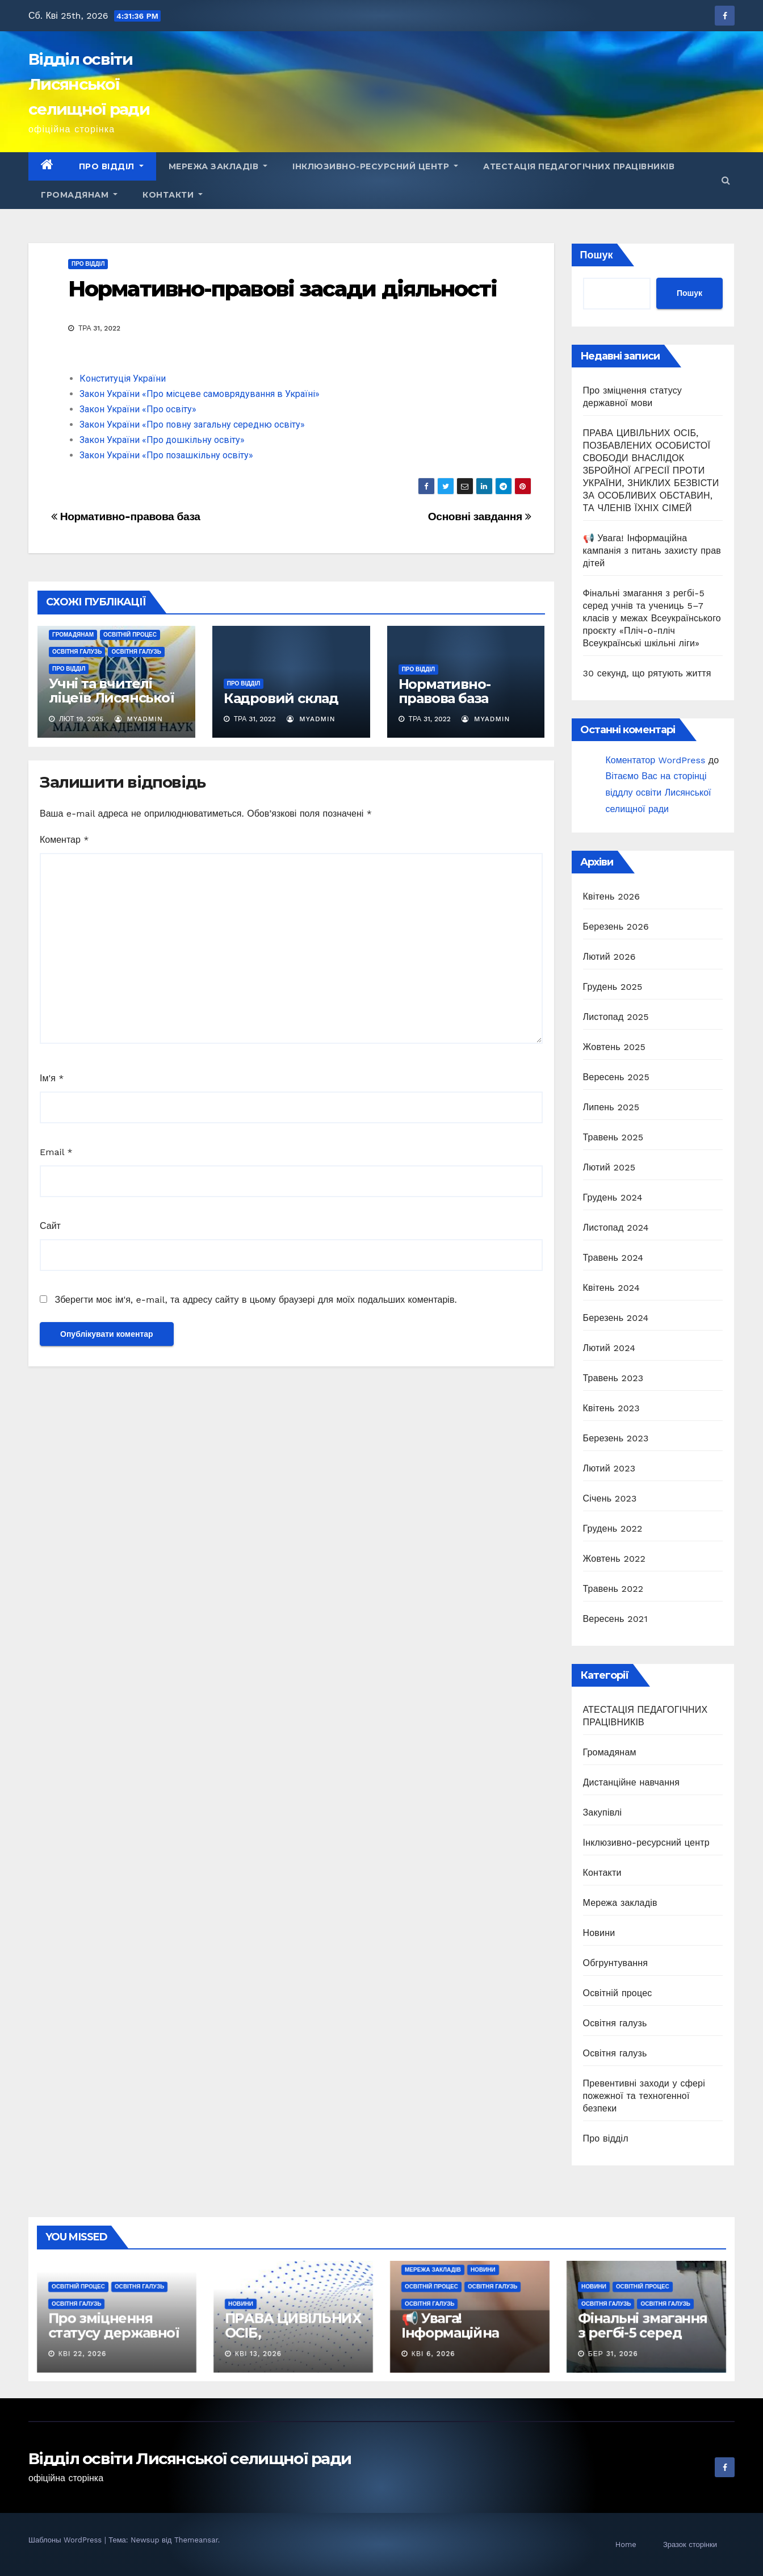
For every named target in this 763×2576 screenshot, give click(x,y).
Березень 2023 (616, 1438)
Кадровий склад (281, 698)
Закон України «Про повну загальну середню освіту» (192, 424)
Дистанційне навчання (631, 1782)
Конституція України (122, 378)
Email (56, 1152)
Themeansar (196, 2540)
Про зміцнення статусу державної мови (113, 2333)
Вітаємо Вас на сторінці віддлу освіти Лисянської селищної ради (658, 792)
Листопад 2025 (616, 1016)
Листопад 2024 (616, 1227)
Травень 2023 (613, 1378)
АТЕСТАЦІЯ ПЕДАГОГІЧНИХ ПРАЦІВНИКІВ (578, 166)
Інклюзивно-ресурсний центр (375, 166)
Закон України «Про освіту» (137, 409)
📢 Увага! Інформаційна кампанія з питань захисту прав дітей (652, 550)
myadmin (139, 719)
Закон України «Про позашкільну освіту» (166, 455)
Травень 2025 (613, 1137)
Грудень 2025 (613, 986)
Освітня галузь (77, 652)
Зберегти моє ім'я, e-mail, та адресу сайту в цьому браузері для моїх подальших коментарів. (255, 1299)
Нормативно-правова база (125, 516)
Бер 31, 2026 (613, 2354)
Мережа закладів (218, 166)
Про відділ (111, 166)
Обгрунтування (615, 1963)
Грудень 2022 (613, 1528)
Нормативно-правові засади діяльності (282, 288)
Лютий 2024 (609, 1348)
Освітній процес (130, 635)
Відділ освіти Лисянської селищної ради (88, 84)
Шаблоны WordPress (66, 2540)
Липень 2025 (611, 1107)
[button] (726, 180)
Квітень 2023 (611, 1408)
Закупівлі (602, 1812)
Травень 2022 (613, 1588)
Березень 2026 (616, 926)
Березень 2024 (616, 1317)
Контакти (172, 195)
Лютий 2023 (609, 1468)
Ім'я (52, 1078)
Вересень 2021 (615, 1618)
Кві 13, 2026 (258, 2354)
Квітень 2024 (611, 1287)
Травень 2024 (613, 1257)
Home (625, 2544)
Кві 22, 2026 (82, 2354)
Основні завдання (479, 516)
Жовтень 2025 (614, 1047)
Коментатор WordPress (656, 760)
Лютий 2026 (609, 956)
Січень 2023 (610, 1498)
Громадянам (79, 195)
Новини (599, 1932)
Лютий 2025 (609, 1167)
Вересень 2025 (616, 1077)
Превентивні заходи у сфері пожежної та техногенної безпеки (644, 2096)
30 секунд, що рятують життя (647, 673)
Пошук (596, 255)
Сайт (50, 1225)
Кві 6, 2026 (433, 2354)
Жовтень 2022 (614, 1558)
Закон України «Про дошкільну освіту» (162, 439)
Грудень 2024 (613, 1197)
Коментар (64, 839)
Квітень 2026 (611, 896)
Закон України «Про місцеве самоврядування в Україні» (199, 393)
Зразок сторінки (690, 2544)
